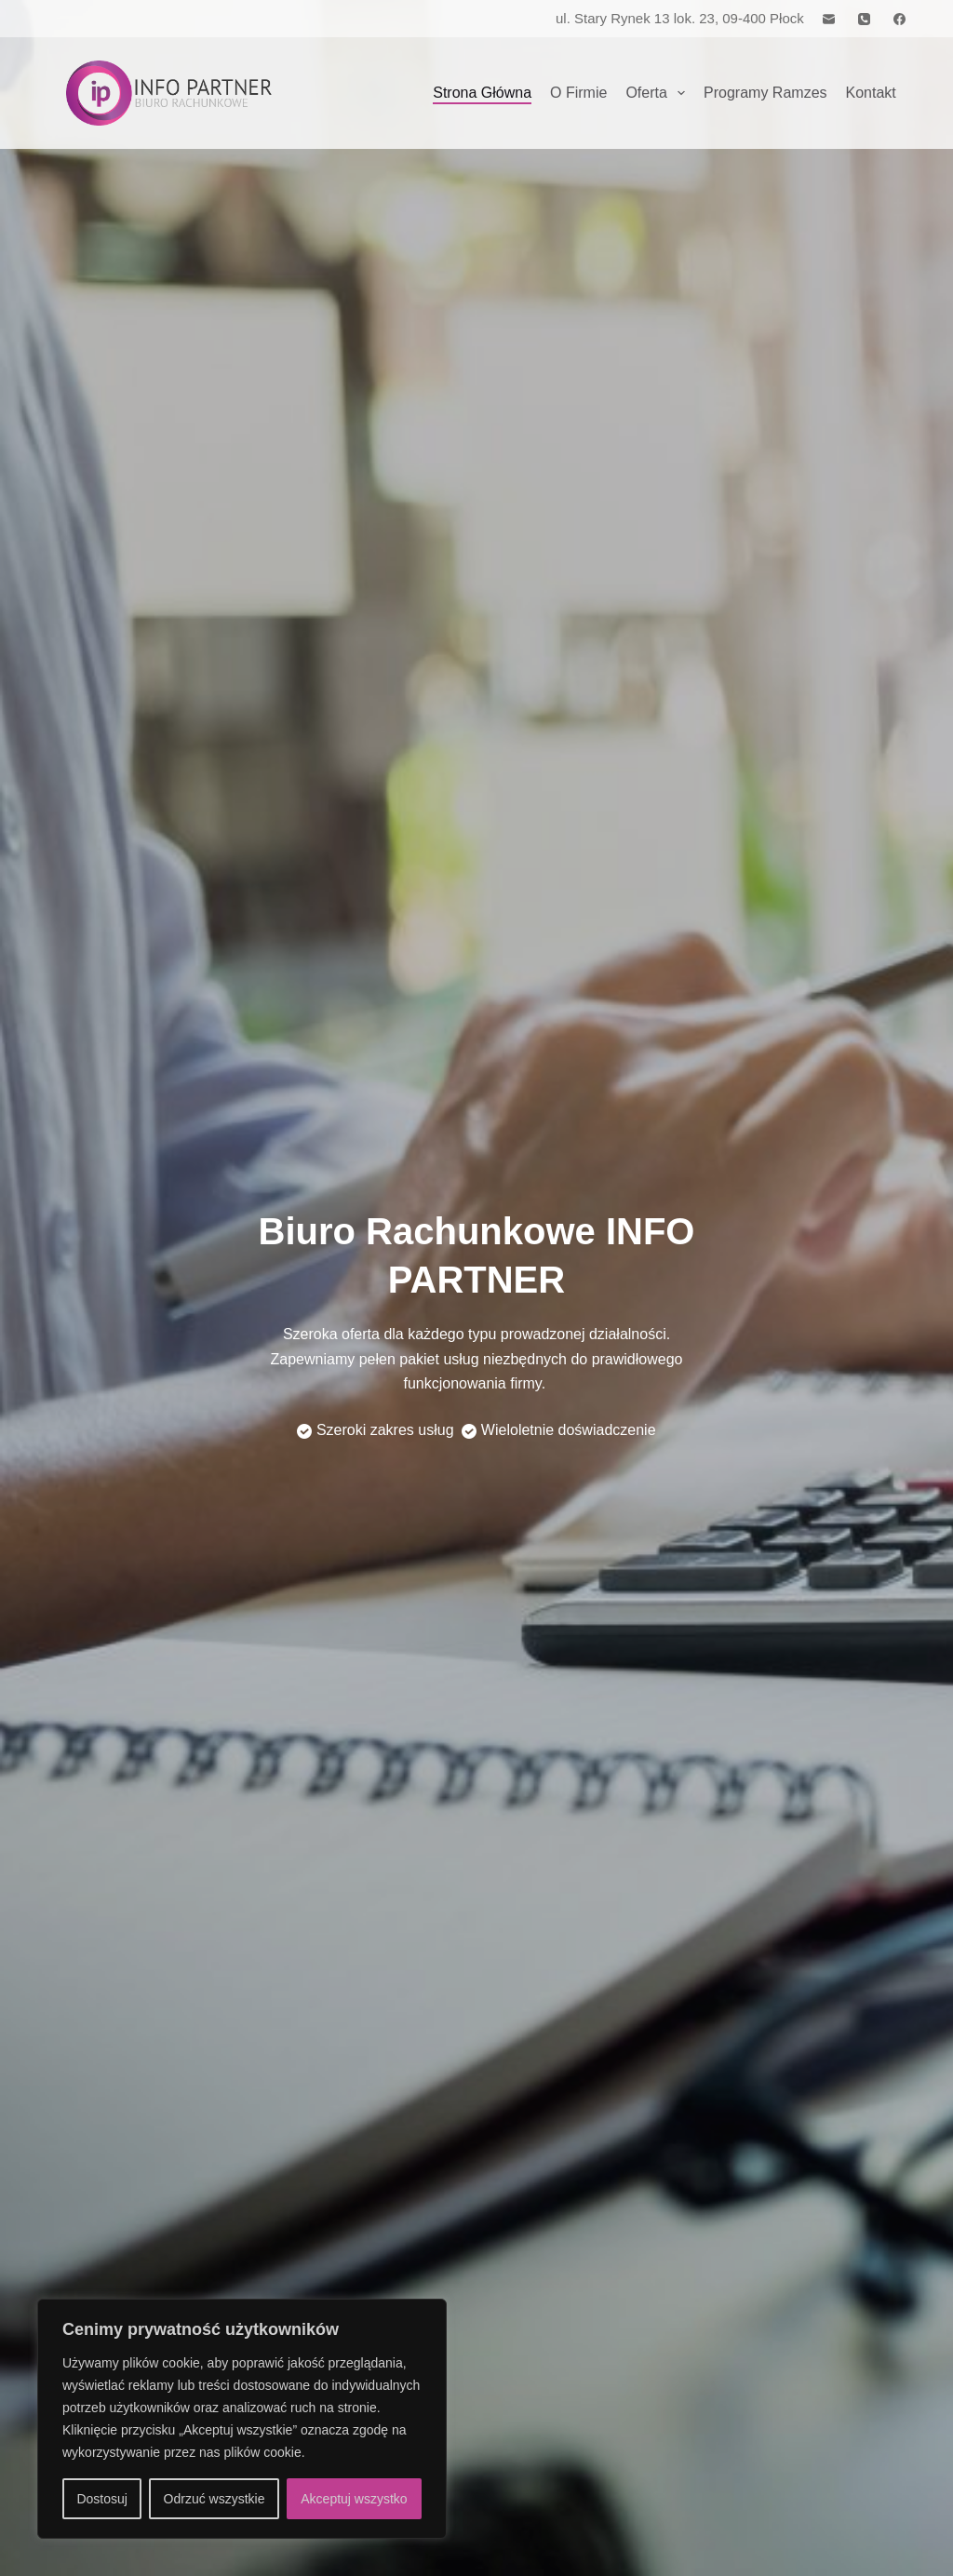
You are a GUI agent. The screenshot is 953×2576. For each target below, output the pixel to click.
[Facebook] (899, 19)
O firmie (578, 93)
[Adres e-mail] (829, 19)
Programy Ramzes (765, 93)
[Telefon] (864, 19)
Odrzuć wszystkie (214, 2498)
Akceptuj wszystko (354, 2498)
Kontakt (871, 93)
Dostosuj (101, 2498)
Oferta (658, 93)
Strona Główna (482, 93)
